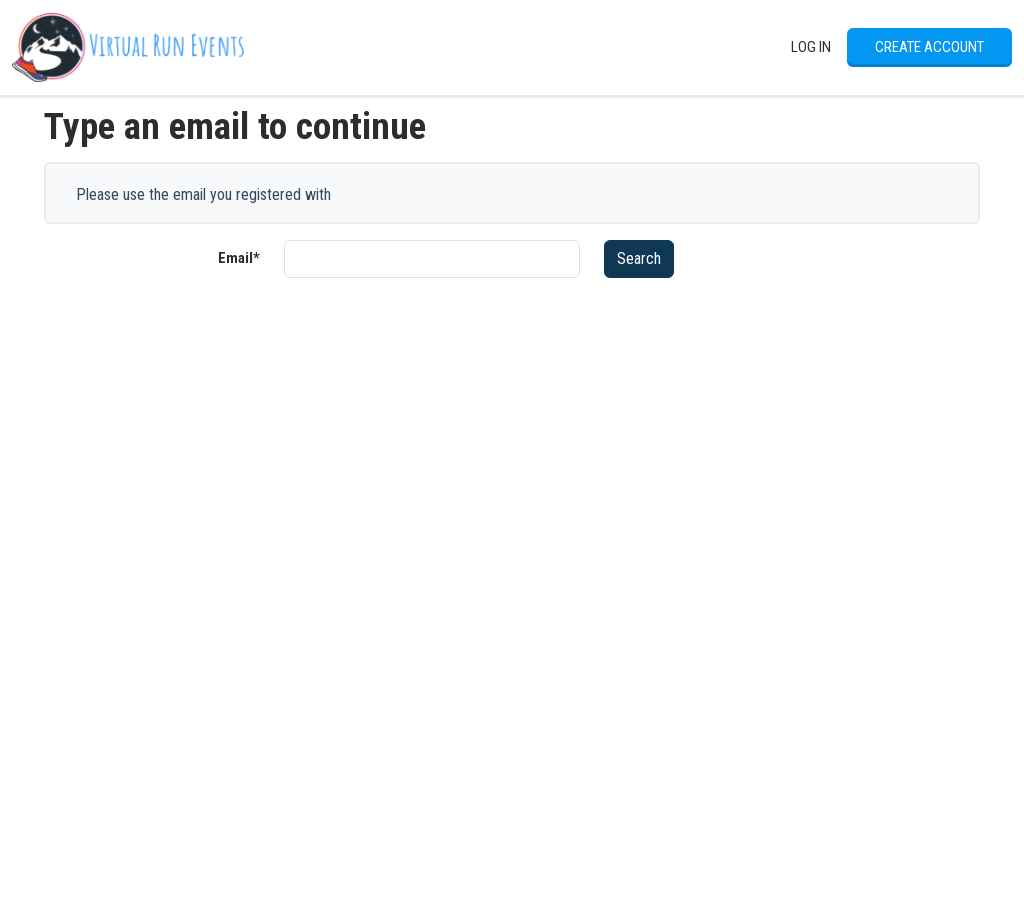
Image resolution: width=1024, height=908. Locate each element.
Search (639, 258)
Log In (811, 47)
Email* (239, 258)
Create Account (929, 47)
